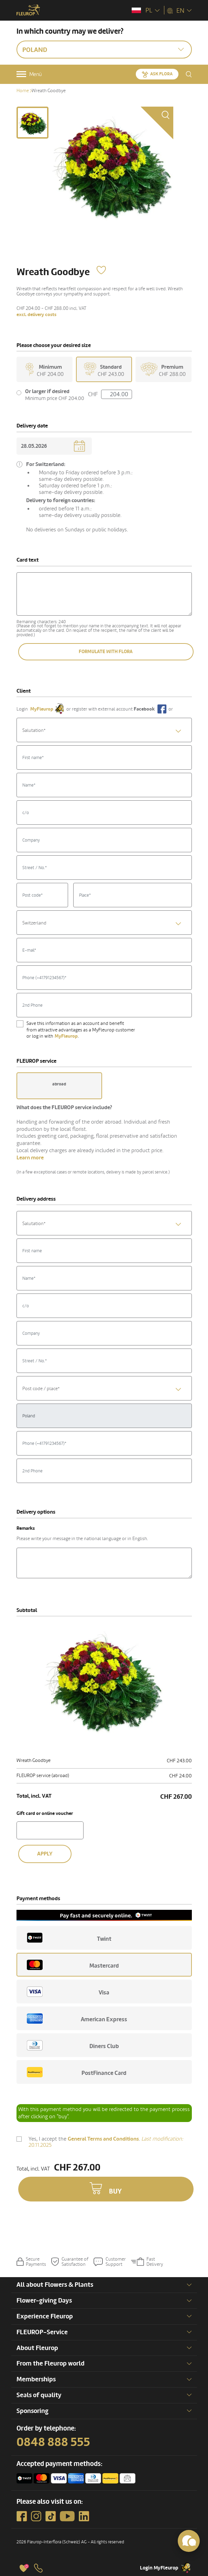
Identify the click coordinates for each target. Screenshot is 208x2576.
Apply (44, 1853)
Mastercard (73, 1965)
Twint (69, 1938)
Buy (115, 2191)
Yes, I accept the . (106, 2142)
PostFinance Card (77, 2072)
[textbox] (104, 730)
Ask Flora (161, 74)
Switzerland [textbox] (34, 923)
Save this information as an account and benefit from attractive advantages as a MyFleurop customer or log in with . (80, 1029)
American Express (77, 2018)
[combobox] (104, 730)
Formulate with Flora (106, 651)
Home (23, 91)
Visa (68, 1992)
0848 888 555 (53, 2442)
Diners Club (73, 2045)
